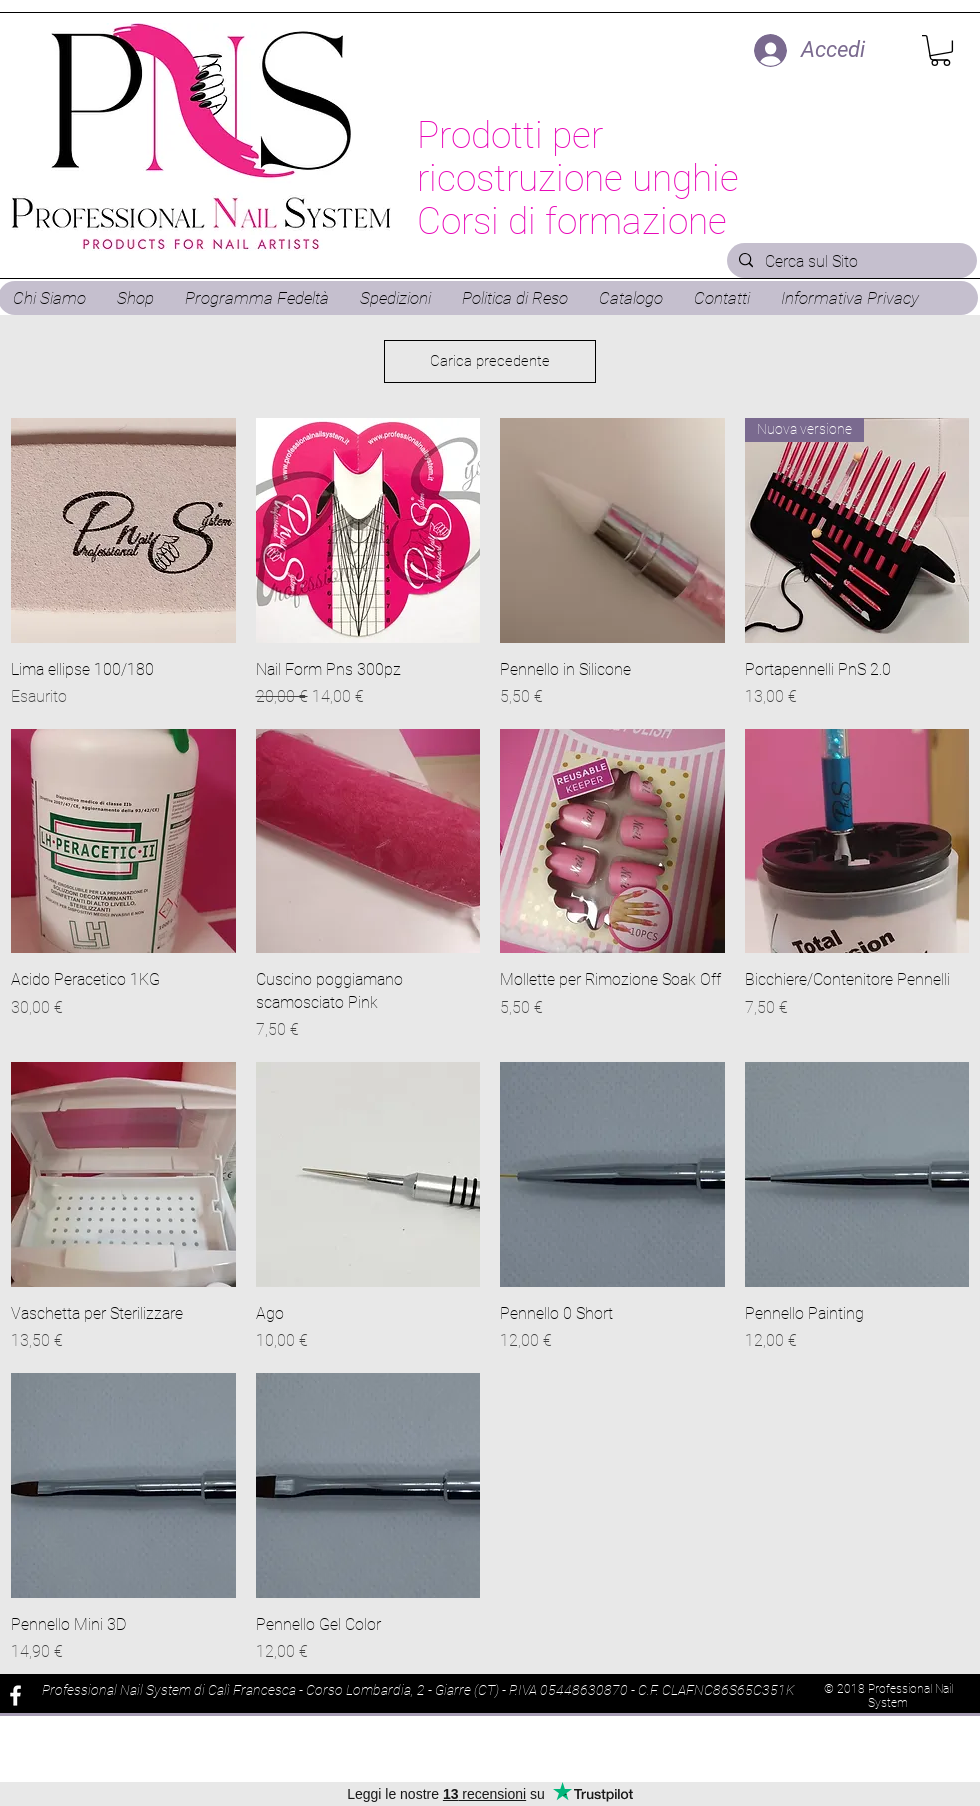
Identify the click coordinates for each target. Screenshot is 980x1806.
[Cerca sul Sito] (850, 262)
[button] (940, 50)
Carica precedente (490, 361)
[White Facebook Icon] (15, 1695)
